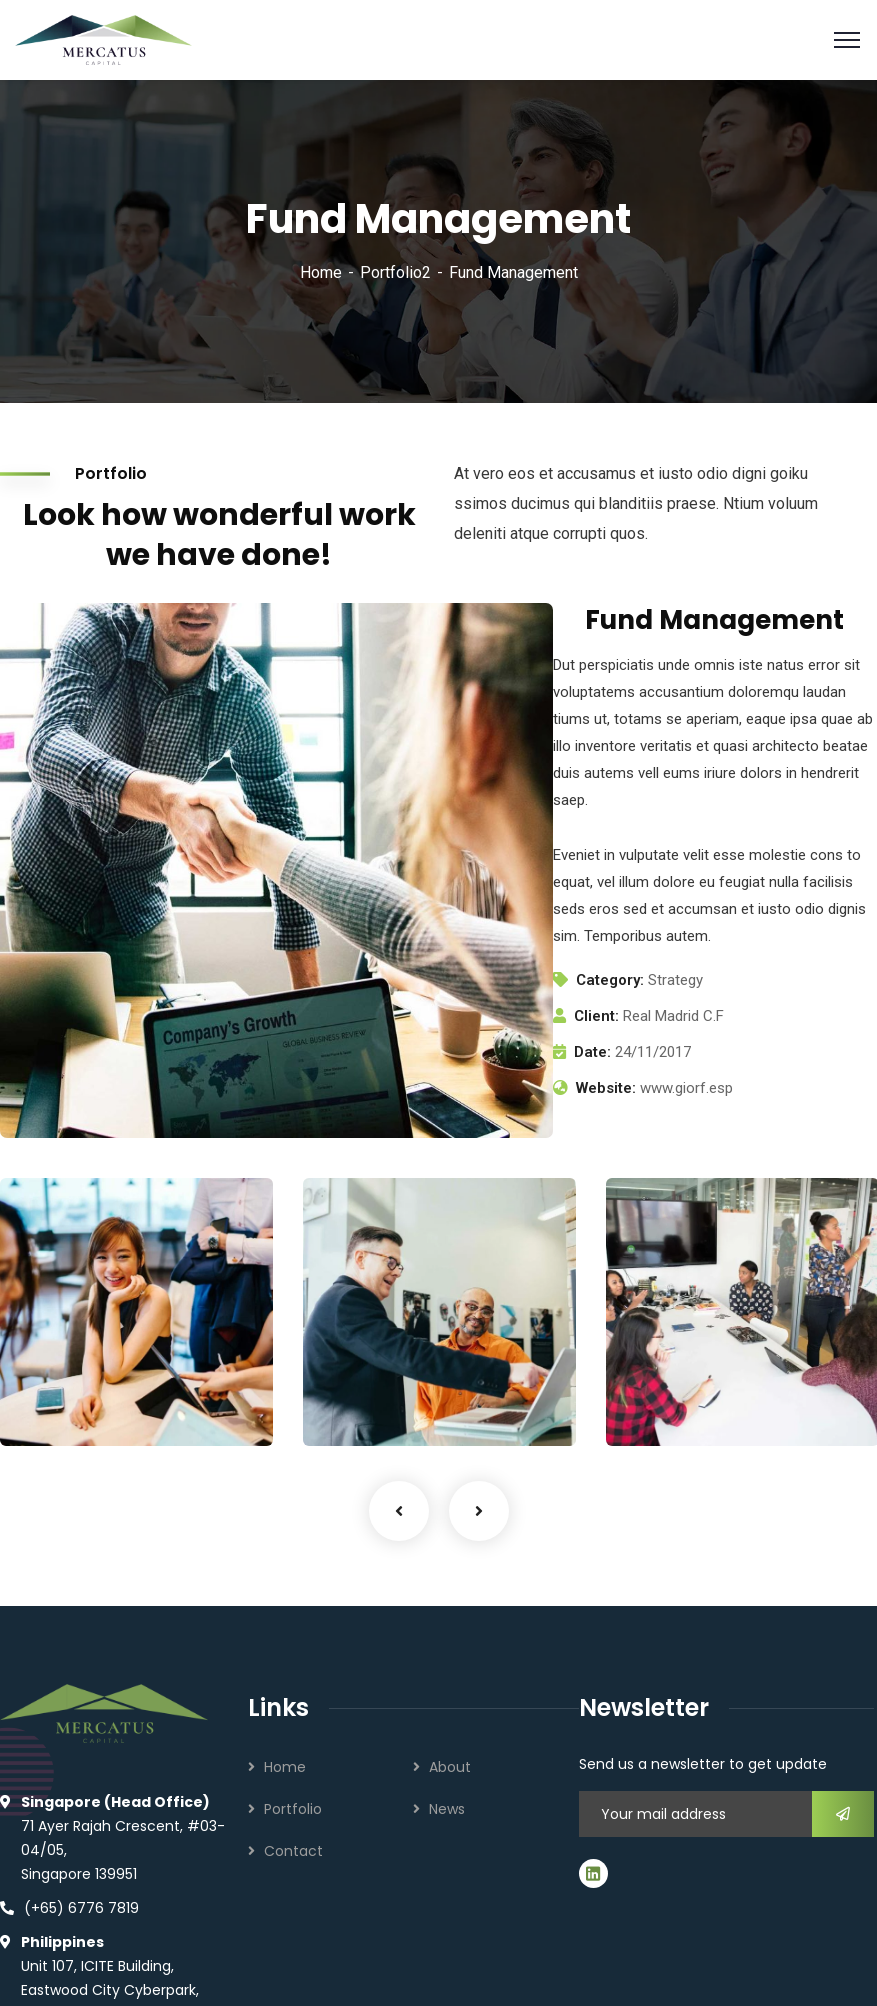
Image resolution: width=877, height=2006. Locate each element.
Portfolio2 (395, 272)
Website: (606, 1088)
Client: (596, 1016)
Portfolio (293, 1809)
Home (321, 272)
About (450, 1767)
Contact (293, 1851)
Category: (610, 980)
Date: (592, 1052)
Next (479, 1511)
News (447, 1809)
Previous (399, 1511)
